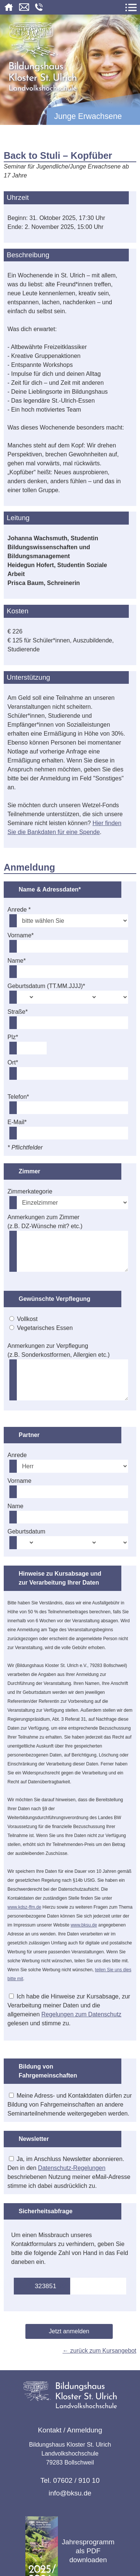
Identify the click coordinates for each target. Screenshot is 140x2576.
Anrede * (19, 909)
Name (15, 1506)
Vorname (19, 1481)
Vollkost (27, 1319)
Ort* (12, 1062)
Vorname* (20, 935)
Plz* (12, 1037)
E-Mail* (17, 1122)
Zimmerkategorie (29, 1191)
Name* (16, 960)
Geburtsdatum (26, 1531)
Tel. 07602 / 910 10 (70, 2480)
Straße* (17, 1012)
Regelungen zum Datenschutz (81, 2014)
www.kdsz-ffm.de (24, 1907)
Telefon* (18, 1097)
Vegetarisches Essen (44, 1328)
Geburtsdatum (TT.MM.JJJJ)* (46, 986)
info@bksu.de (70, 2493)
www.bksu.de (84, 1925)
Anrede (17, 1455)
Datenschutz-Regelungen (72, 2168)
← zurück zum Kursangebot (99, 2350)
